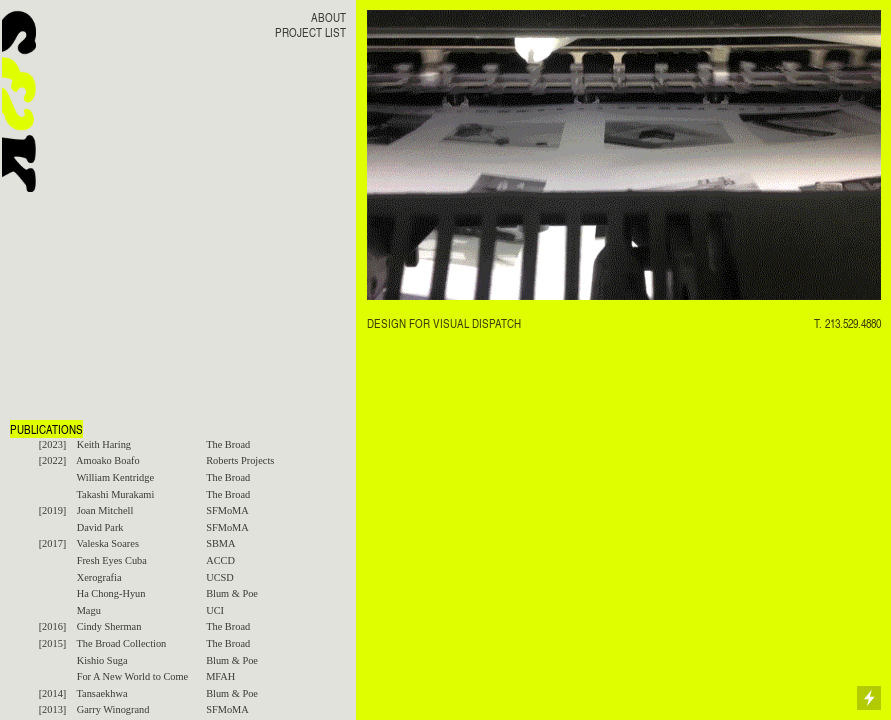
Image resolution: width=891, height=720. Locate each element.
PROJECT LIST (310, 32)
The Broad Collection (121, 643)
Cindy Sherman (109, 626)
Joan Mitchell (105, 510)
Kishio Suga (102, 660)
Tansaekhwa (101, 693)
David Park (100, 527)
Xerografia (99, 577)
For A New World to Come (133, 676)
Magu (89, 610)
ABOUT (328, 17)
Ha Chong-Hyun (111, 593)
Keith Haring (104, 444)
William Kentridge (115, 477)
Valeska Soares (107, 543)
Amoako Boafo (108, 460)
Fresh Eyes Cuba (112, 560)
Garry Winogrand (113, 709)
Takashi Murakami (115, 494)
